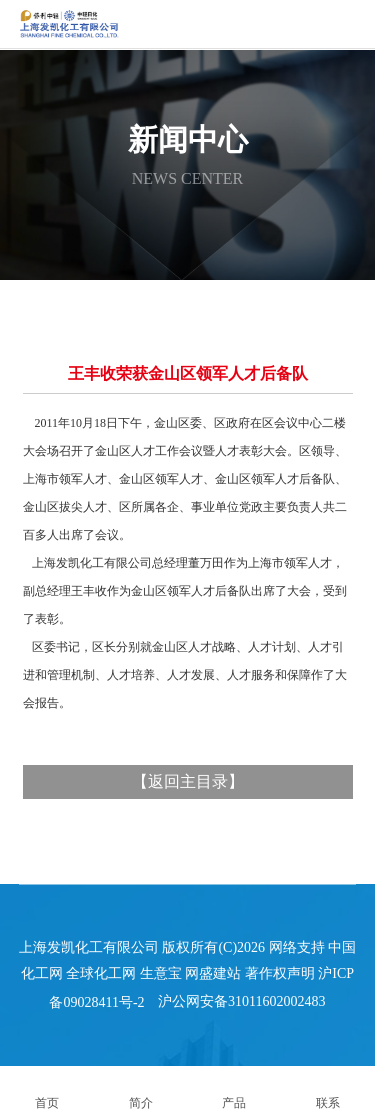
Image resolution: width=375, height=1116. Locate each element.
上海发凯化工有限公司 (89, 947)
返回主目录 (188, 781)
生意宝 (161, 973)
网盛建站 (213, 973)
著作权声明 (280, 973)
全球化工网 (101, 973)
